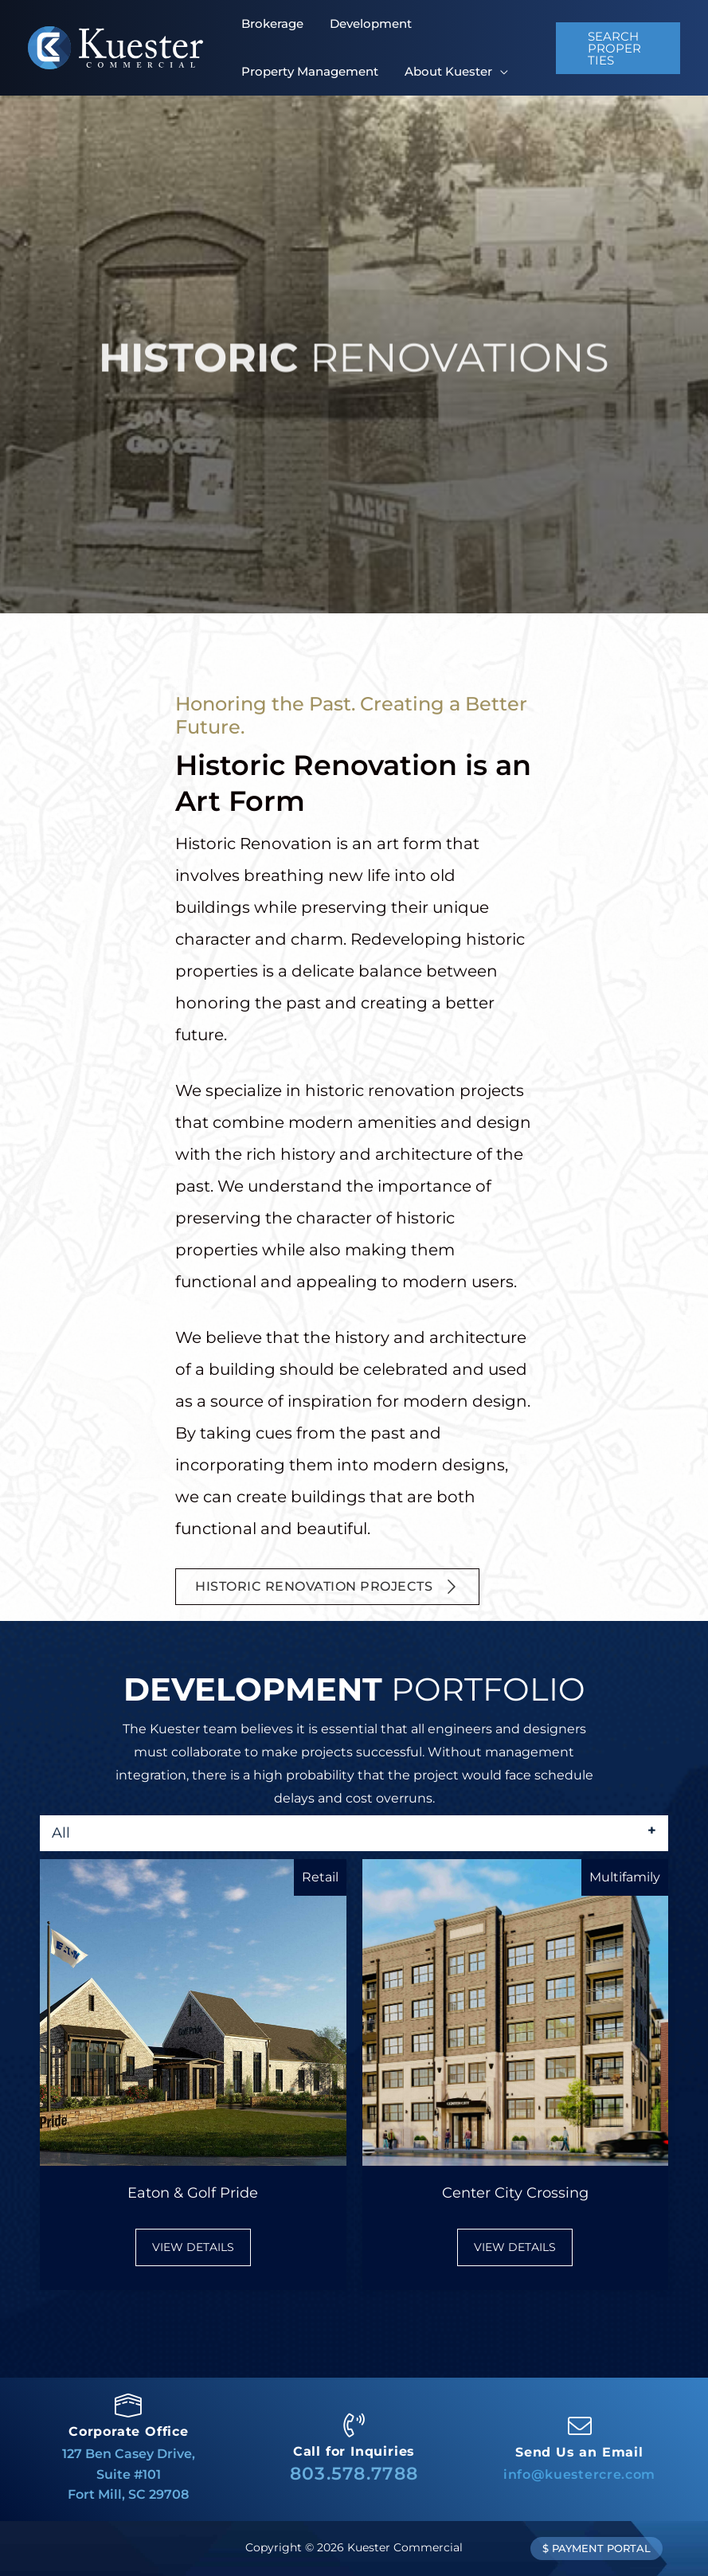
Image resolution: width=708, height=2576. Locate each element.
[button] (615, 48)
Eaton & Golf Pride (192, 2193)
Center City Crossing (515, 2193)
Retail (320, 1877)
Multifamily (624, 1877)
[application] (484, 71)
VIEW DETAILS (201, 2245)
